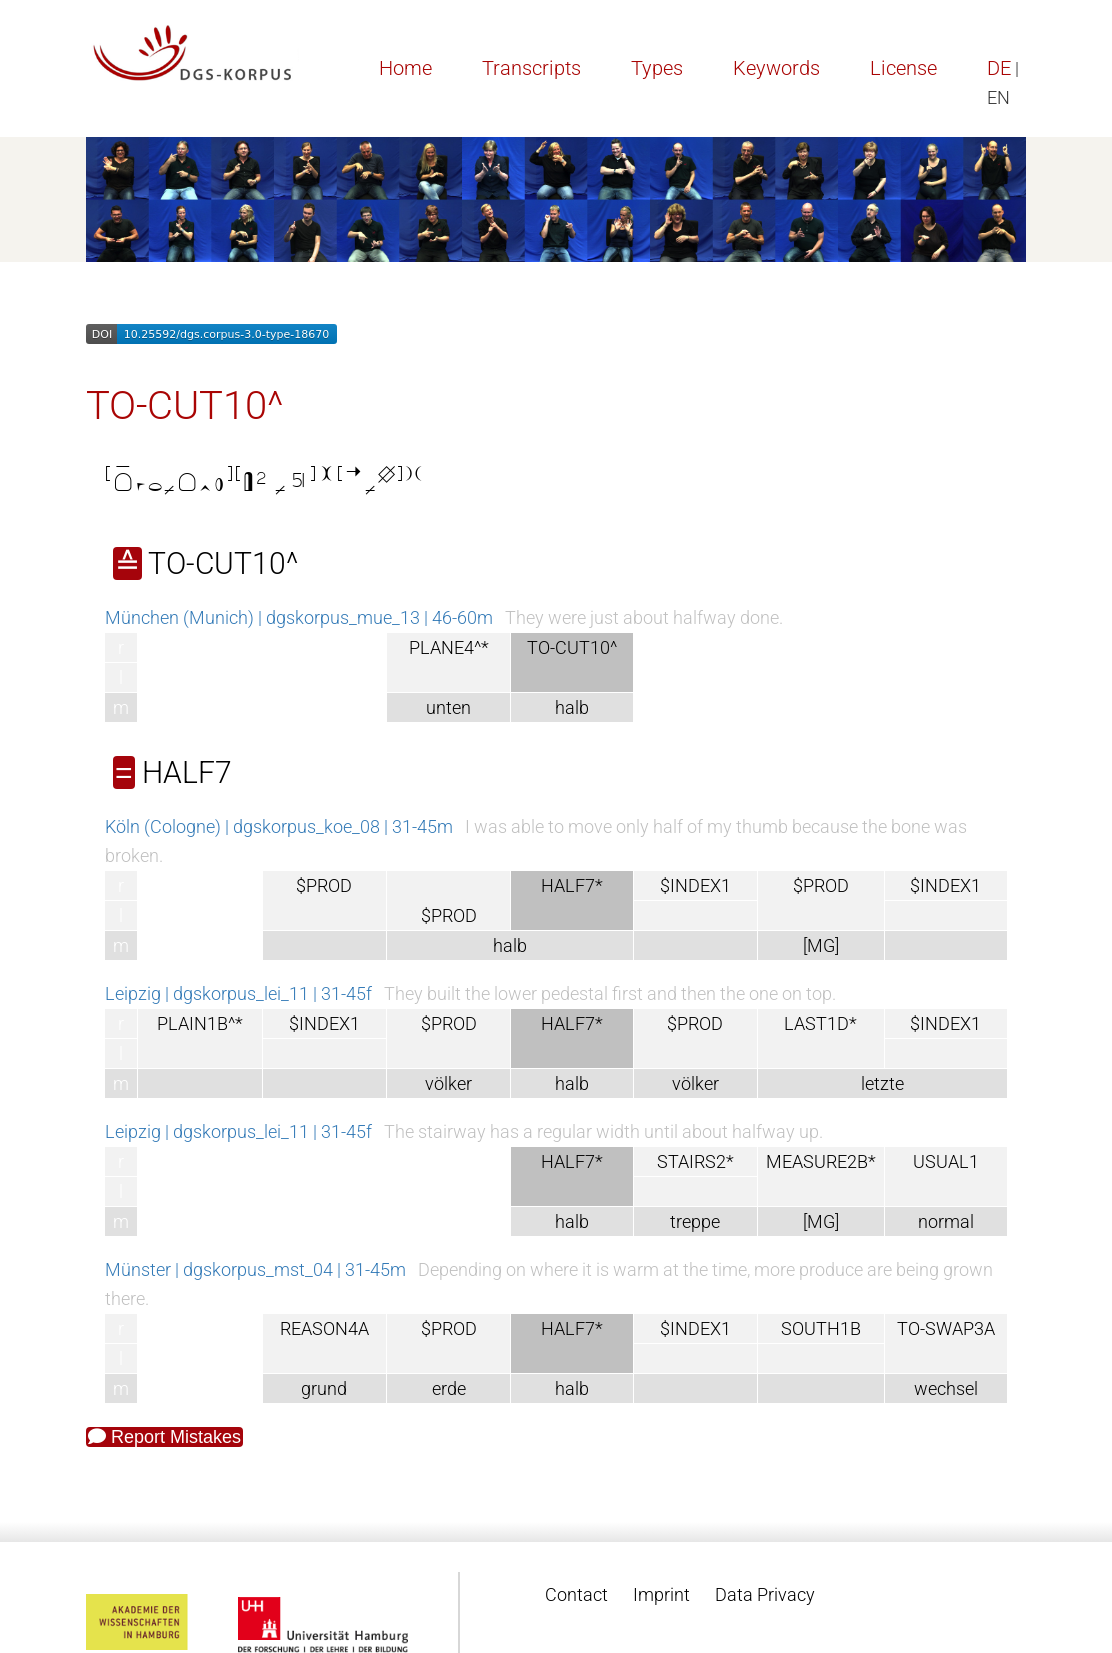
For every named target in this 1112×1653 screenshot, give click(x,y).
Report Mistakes (164, 1437)
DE (999, 68)
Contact (576, 1594)
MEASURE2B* (821, 1161)
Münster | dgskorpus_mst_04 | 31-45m (255, 1269)
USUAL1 (946, 1161)
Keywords (776, 68)
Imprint (661, 1594)
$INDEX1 (695, 885)
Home (405, 68)
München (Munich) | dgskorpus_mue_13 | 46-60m (299, 617)
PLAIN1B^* (200, 1023)
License (903, 68)
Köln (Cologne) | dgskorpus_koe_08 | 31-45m (279, 826)
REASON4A (324, 1328)
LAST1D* (820, 1023)
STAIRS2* (695, 1161)
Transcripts (531, 68)
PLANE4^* (449, 647)
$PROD (324, 885)
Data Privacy (765, 1594)
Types (657, 68)
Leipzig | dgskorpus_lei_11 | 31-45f (238, 993)
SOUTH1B (821, 1328)
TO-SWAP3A (946, 1328)
